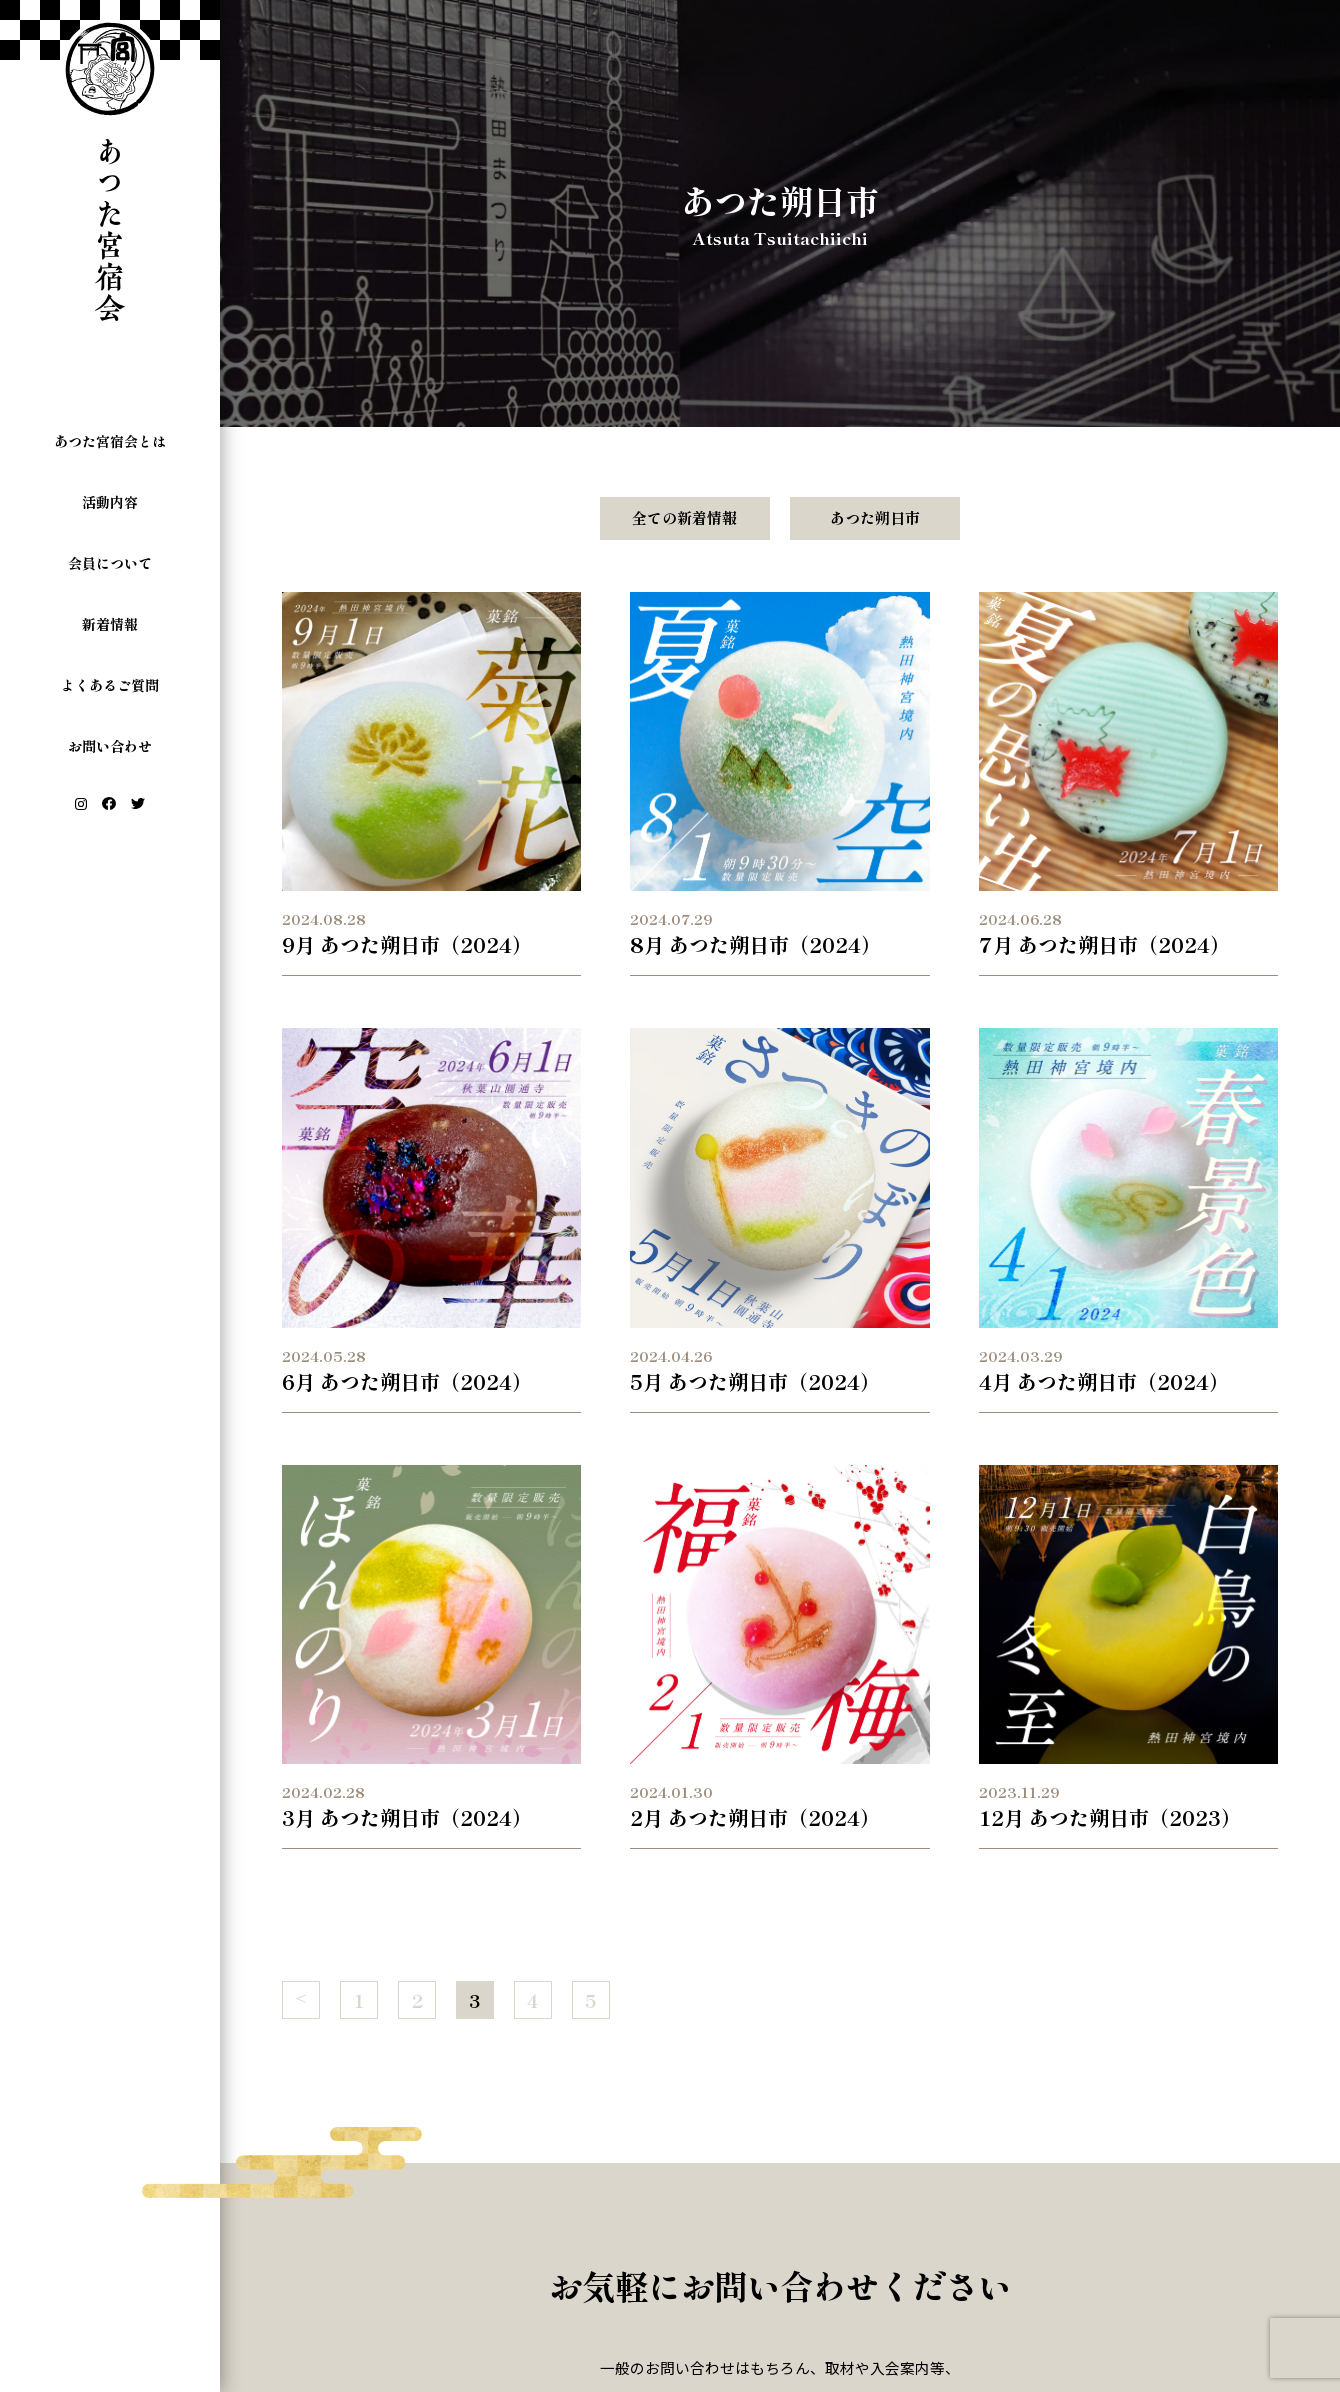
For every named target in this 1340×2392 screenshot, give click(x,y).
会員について (110, 563)
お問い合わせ (110, 746)
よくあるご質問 (110, 685)
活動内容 (110, 502)
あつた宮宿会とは (110, 441)
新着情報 (110, 624)
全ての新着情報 (684, 517)
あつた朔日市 (875, 517)
